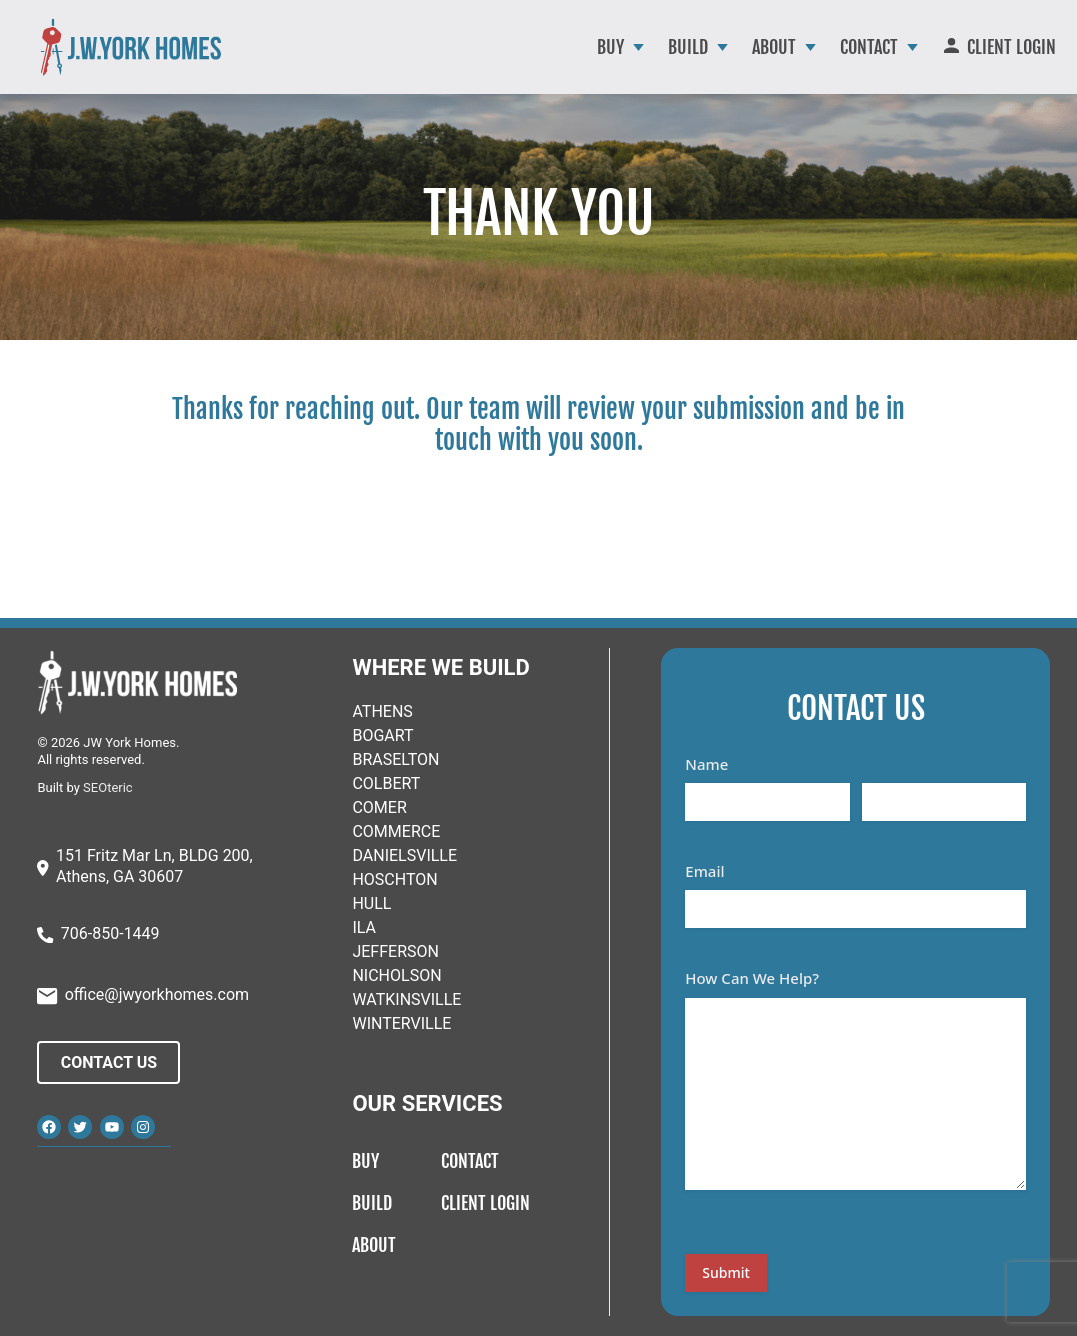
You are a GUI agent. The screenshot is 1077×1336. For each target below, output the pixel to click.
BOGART (382, 735)
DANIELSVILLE (404, 855)
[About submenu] (810, 47)
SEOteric (108, 787)
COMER (379, 807)
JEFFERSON (395, 951)
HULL (371, 903)
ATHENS (382, 711)
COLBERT (386, 783)
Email (704, 871)
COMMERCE (396, 831)
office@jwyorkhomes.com (157, 994)
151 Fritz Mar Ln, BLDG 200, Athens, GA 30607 (154, 866)
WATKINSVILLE (406, 999)
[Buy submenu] (638, 47)
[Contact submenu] (912, 47)
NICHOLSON (396, 975)
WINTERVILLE (401, 1023)
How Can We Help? (752, 978)
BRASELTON (395, 759)
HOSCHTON (394, 879)
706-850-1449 (110, 933)
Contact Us (109, 1062)
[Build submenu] (722, 47)
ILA (364, 927)
